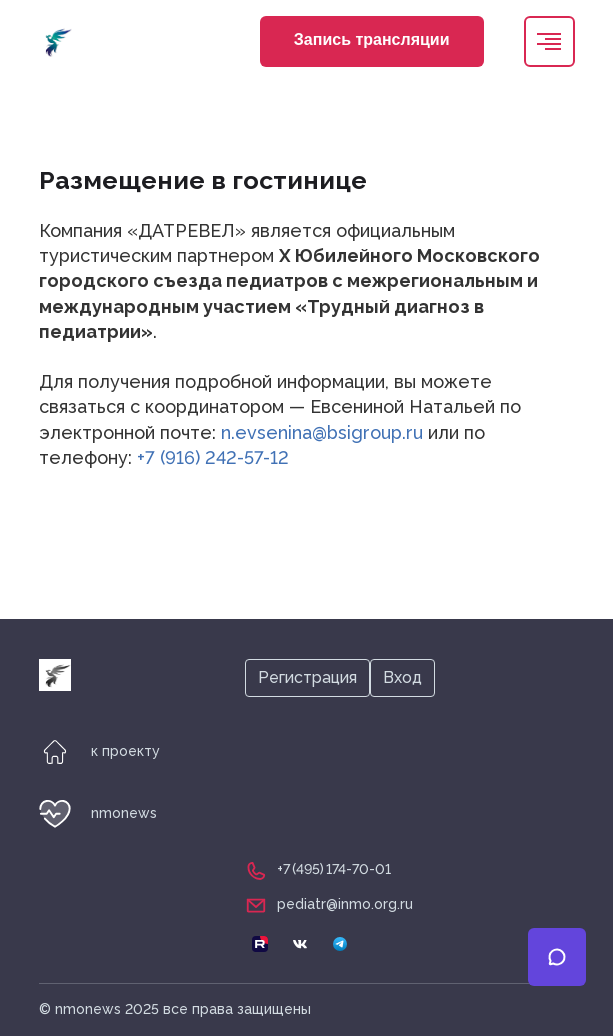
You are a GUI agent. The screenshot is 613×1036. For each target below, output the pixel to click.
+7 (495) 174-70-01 (334, 869)
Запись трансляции (372, 39)
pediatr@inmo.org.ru (345, 904)
